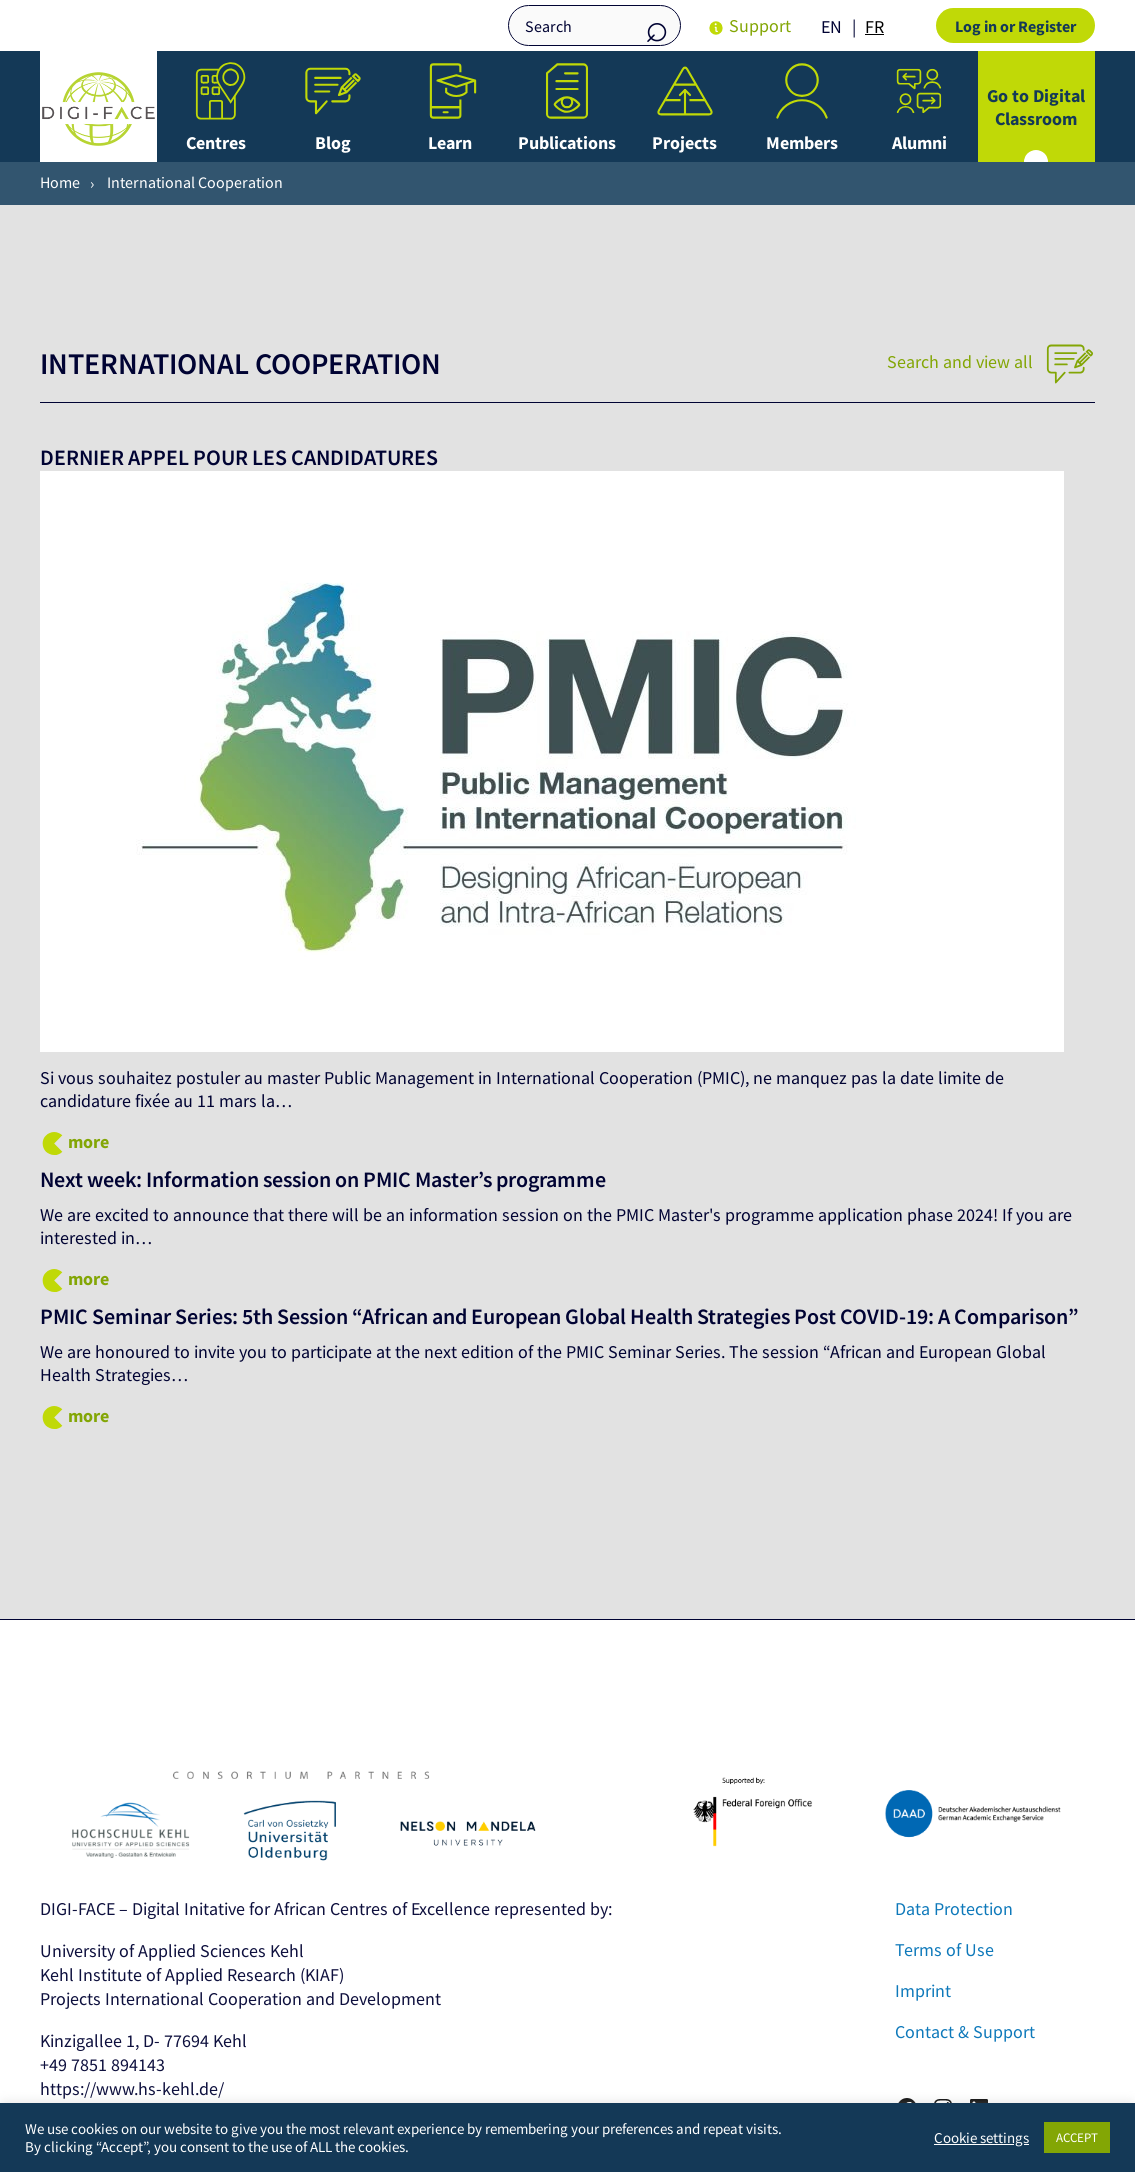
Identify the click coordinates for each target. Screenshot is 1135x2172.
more (88, 1141)
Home (60, 182)
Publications (567, 142)
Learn (450, 142)
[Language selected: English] (857, 25)
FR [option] (874, 26)
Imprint (923, 2016)
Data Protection (954, 1934)
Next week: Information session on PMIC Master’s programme (343, 1179)
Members (802, 142)
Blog (333, 142)
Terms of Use (944, 1975)
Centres (216, 142)
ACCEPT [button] (1077, 2137)
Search (656, 27)
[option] (874, 27)
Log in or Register (1015, 26)
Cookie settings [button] (981, 2138)
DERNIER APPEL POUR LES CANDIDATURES (249, 457)
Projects (684, 142)
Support (760, 25)
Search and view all (991, 361)
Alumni (919, 142)
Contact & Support (965, 2057)
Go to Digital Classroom (1036, 107)
